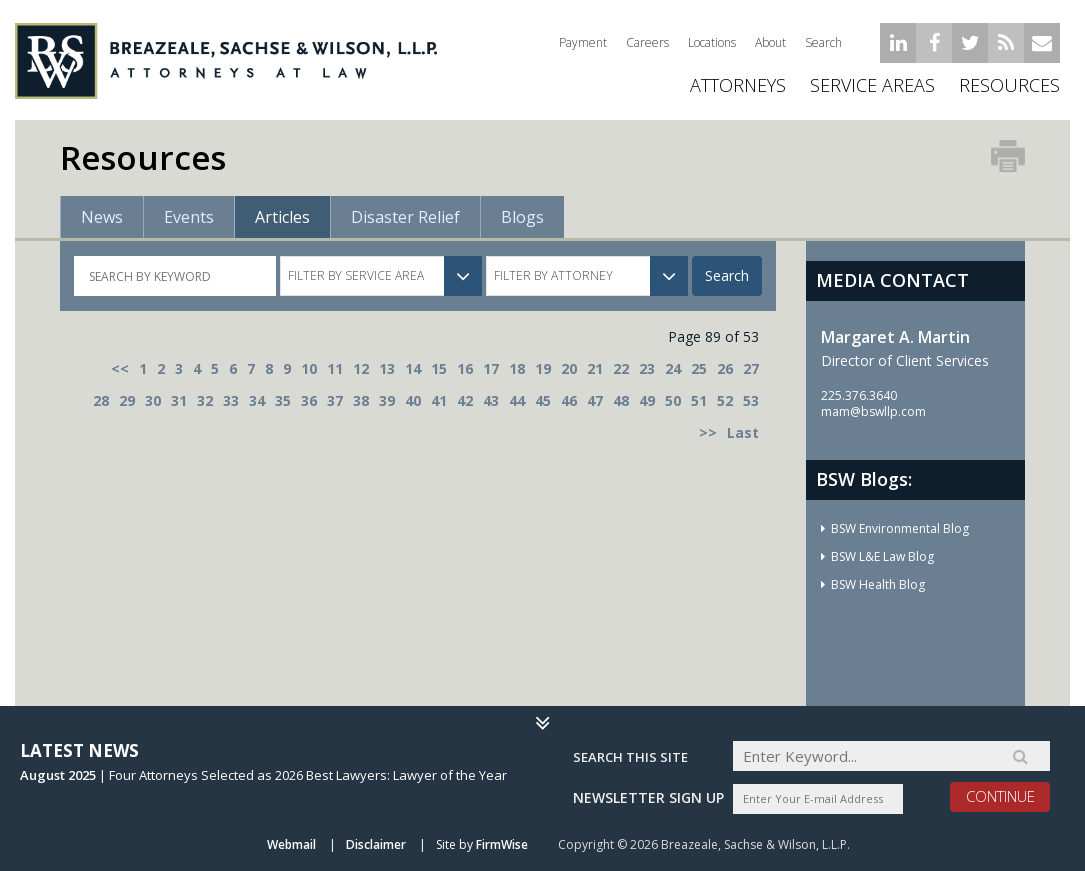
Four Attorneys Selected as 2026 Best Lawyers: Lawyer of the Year (308, 775)
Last (743, 432)
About (770, 42)
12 (361, 368)
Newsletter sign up (648, 797)
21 (595, 368)
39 (387, 400)
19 (543, 368)
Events (189, 217)
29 (127, 400)
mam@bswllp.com (873, 411)
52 (725, 400)
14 (413, 368)
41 (439, 400)
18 (517, 368)
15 (439, 368)
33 (231, 400)
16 (465, 368)
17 (491, 368)
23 (647, 368)
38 (361, 400)
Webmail (291, 844)
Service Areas (872, 85)
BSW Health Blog (878, 584)
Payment (583, 42)
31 (179, 400)
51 (699, 400)
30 (153, 400)
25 (699, 368)
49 (647, 400)
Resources (1009, 85)
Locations (712, 42)
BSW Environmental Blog (900, 528)
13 (387, 368)
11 (335, 368)
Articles (282, 217)
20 (569, 368)
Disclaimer (376, 844)
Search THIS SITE (630, 757)
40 (413, 400)
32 (205, 400)
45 (543, 400)
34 (257, 400)
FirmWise (502, 844)
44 (517, 400)
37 (335, 400)
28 (101, 400)
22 (621, 368)
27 (751, 368)
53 (751, 400)
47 (595, 400)
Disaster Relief (405, 217)
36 (309, 400)
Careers (647, 42)
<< (120, 368)
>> (708, 432)
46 (569, 400)
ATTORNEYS (738, 85)
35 (283, 400)
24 (673, 368)
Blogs (522, 217)
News (102, 217)
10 (309, 368)
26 (725, 368)
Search (823, 42)
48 (621, 400)
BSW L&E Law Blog (882, 556)
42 (465, 400)
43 (491, 400)
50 (673, 400)
